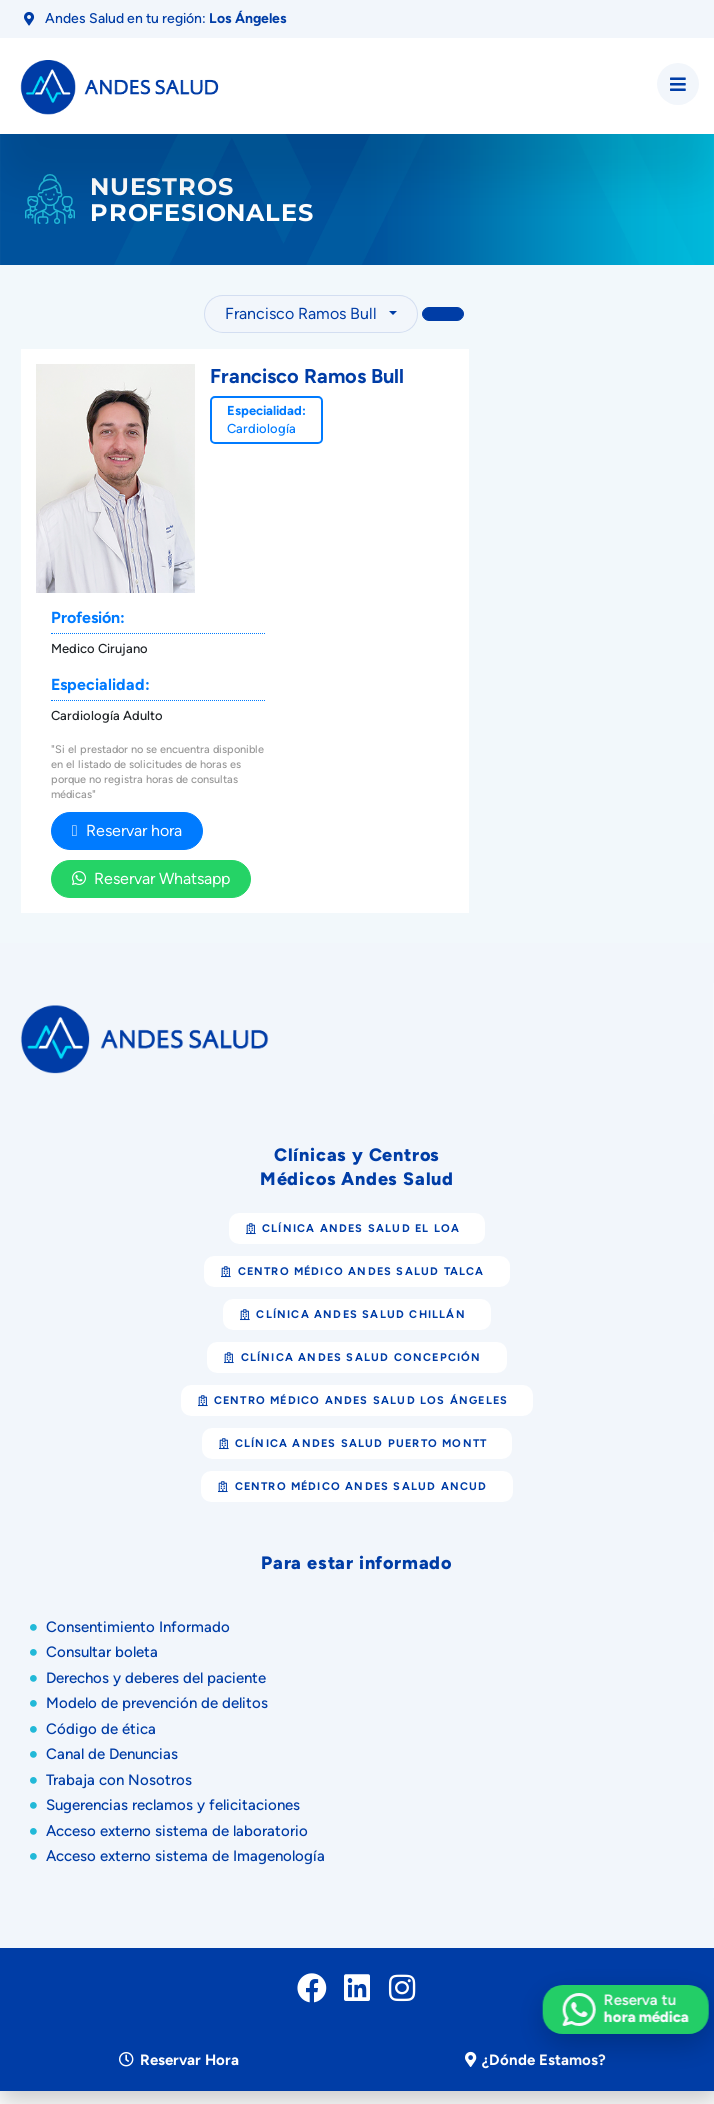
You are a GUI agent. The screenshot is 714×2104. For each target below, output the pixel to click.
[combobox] (311, 314)
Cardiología (261, 428)
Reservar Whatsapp (151, 878)
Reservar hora (127, 830)
